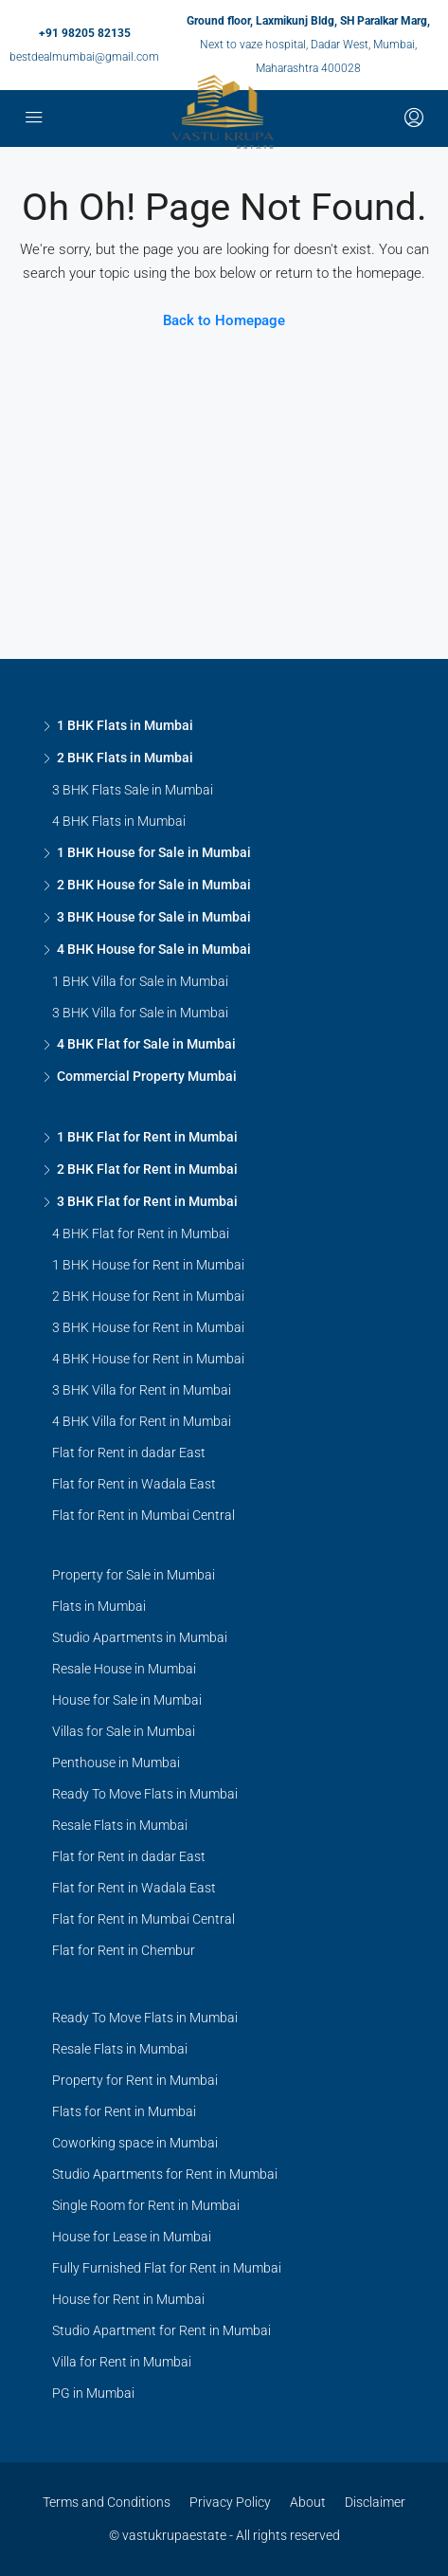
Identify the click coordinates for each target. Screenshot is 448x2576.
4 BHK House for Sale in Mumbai (154, 949)
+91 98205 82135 (85, 33)
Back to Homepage (224, 320)
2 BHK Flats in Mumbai (125, 757)
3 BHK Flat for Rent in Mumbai (147, 1201)
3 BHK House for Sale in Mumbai (154, 916)
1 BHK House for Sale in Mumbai (154, 852)
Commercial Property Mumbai (147, 1076)
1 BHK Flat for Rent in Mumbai (147, 1136)
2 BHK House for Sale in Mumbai (154, 884)
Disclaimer (375, 2502)
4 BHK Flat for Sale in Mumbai (146, 1043)
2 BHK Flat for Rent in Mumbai (147, 1169)
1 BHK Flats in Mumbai (125, 725)
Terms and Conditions (106, 2502)
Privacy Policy (230, 2502)
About (308, 2502)
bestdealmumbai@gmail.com (84, 57)
